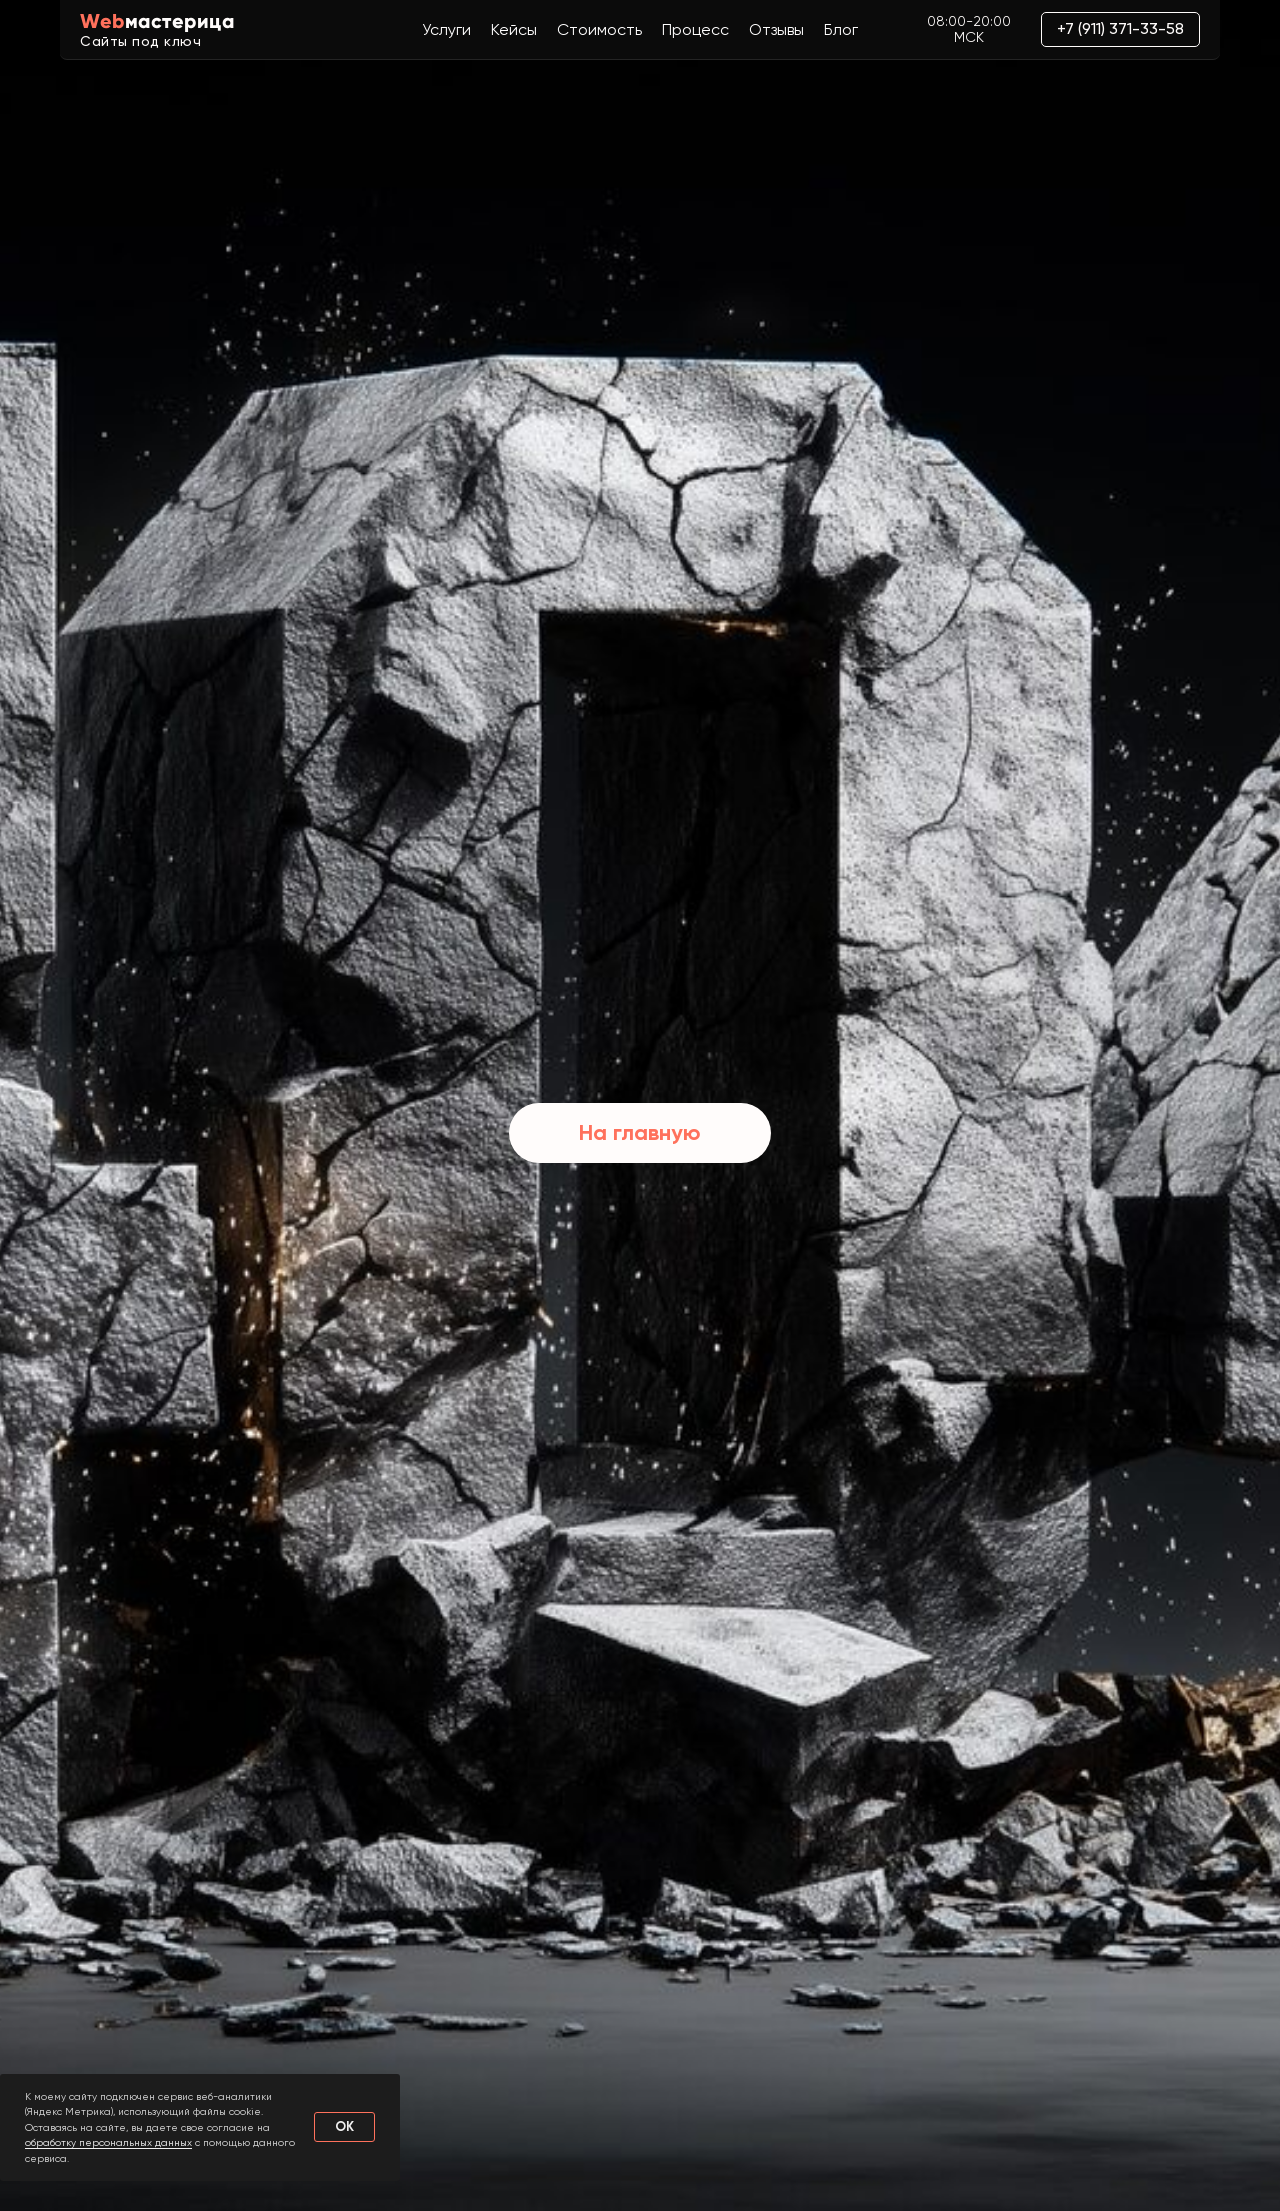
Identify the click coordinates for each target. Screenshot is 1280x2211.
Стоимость (599, 29)
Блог (841, 29)
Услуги (446, 29)
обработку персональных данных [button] (108, 2142)
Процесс (695, 29)
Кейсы (514, 29)
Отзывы (776, 29)
